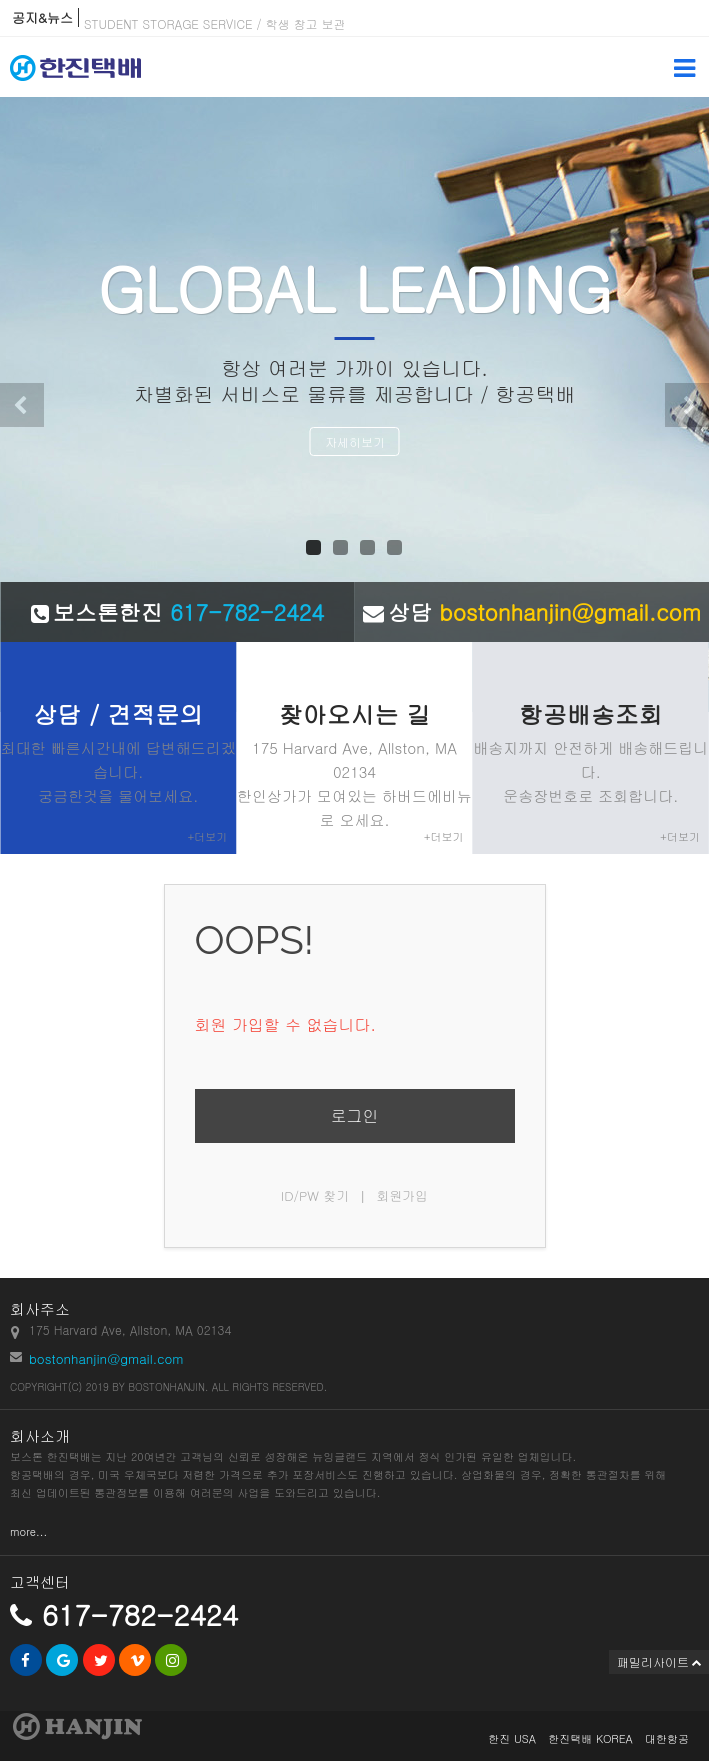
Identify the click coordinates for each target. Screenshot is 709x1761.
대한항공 (667, 1738)
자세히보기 (355, 441)
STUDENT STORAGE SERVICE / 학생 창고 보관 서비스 (235, 27)
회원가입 (402, 1195)
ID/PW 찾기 (315, 1195)
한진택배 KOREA (590, 1738)
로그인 (355, 1115)
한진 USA (512, 1738)
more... (28, 1531)
